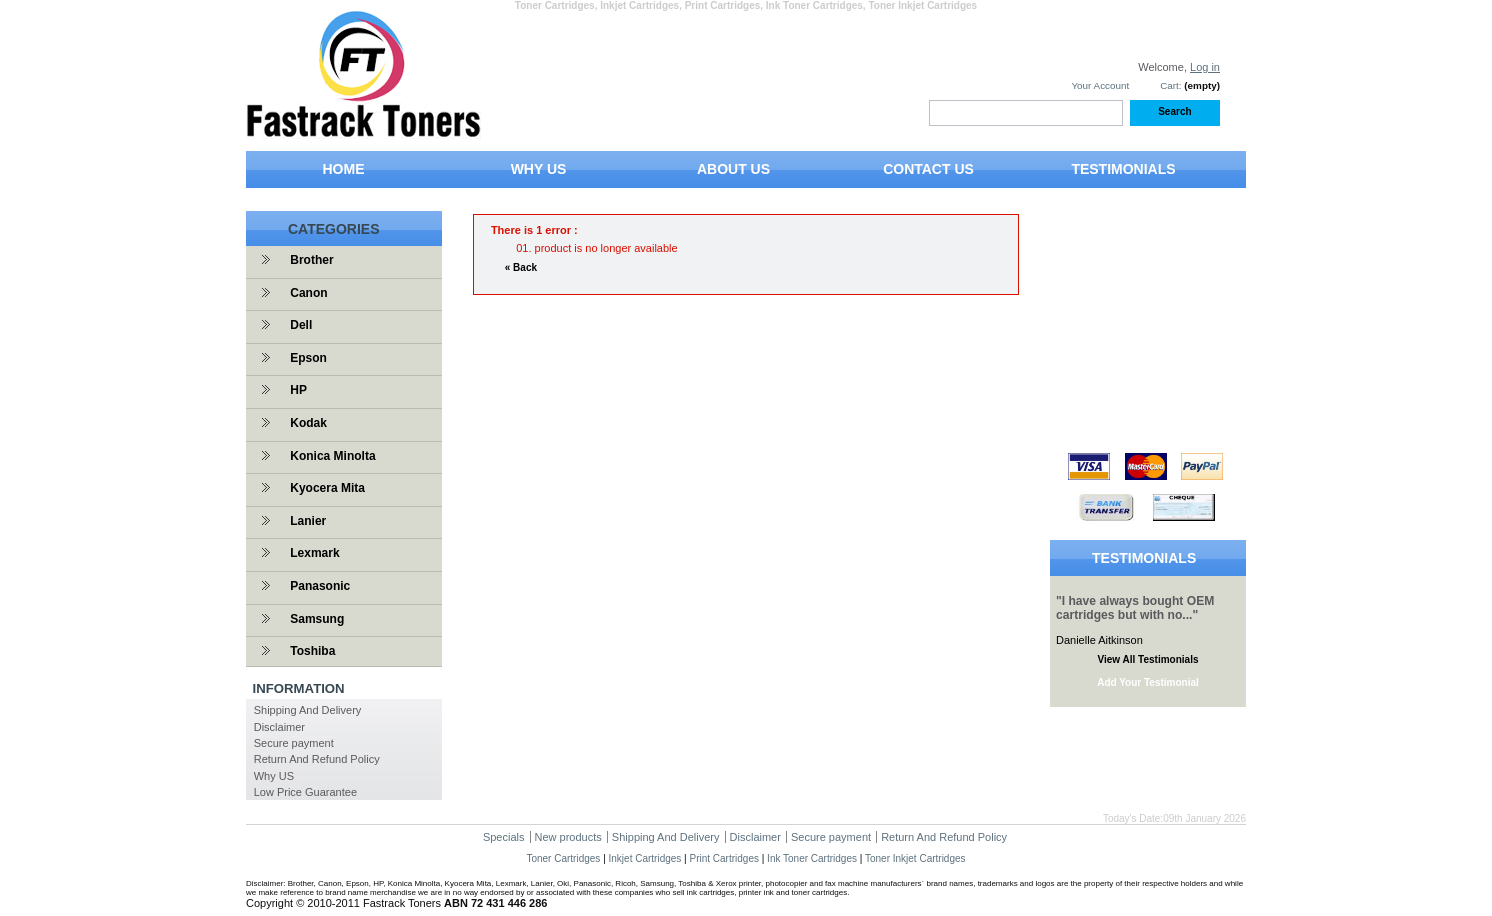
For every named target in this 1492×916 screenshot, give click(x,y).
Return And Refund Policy (317, 759)
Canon (308, 293)
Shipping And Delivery (308, 710)
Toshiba (312, 651)
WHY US (539, 169)
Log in (1205, 67)
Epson (308, 358)
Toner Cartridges (563, 858)
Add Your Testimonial (1148, 682)
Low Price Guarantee (305, 792)
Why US (274, 776)
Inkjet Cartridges (645, 858)
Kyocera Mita (327, 488)
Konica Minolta (332, 456)
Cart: (1170, 85)
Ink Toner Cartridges (812, 858)
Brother (311, 260)
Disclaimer (279, 727)
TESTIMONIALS (1123, 169)
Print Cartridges (723, 858)
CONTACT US (928, 169)
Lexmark (314, 553)
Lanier (308, 521)
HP (298, 390)
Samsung (317, 619)
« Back (521, 267)
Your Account (1100, 85)
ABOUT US (733, 169)
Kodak (308, 423)
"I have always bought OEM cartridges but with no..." (1135, 608)
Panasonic (320, 586)
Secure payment (294, 743)
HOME (344, 169)
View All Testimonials (1148, 659)
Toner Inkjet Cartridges (915, 858)
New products (568, 837)
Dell (301, 325)
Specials (504, 837)
